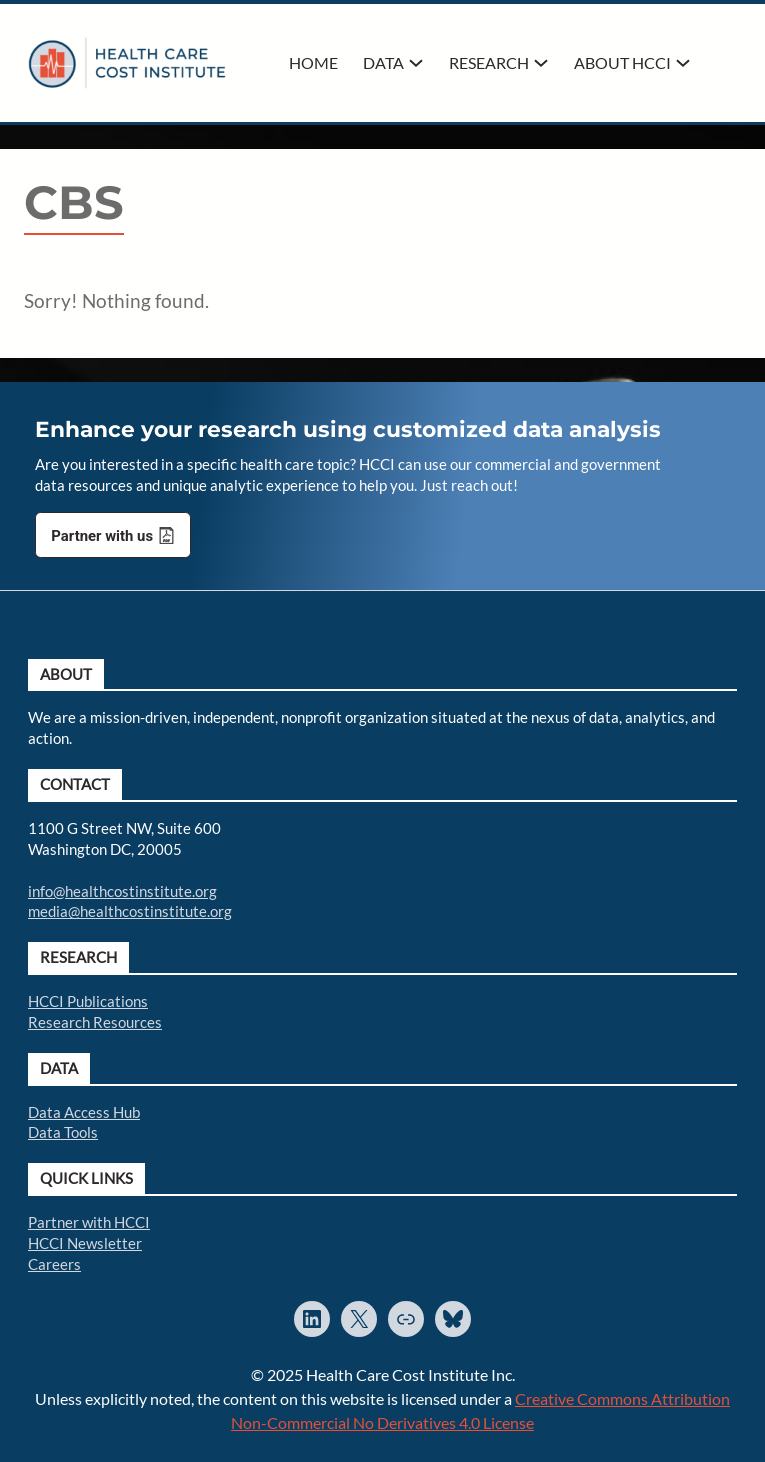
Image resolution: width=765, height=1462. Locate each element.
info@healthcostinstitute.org (122, 891)
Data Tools (63, 1132)
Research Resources (95, 1022)
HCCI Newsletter (85, 1243)
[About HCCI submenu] (683, 63)
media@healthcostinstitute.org (130, 911)
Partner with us (102, 536)
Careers (54, 1264)
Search (727, 61)
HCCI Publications (88, 1001)
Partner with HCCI (89, 1222)
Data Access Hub (84, 1112)
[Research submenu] (541, 63)
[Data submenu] (416, 63)
